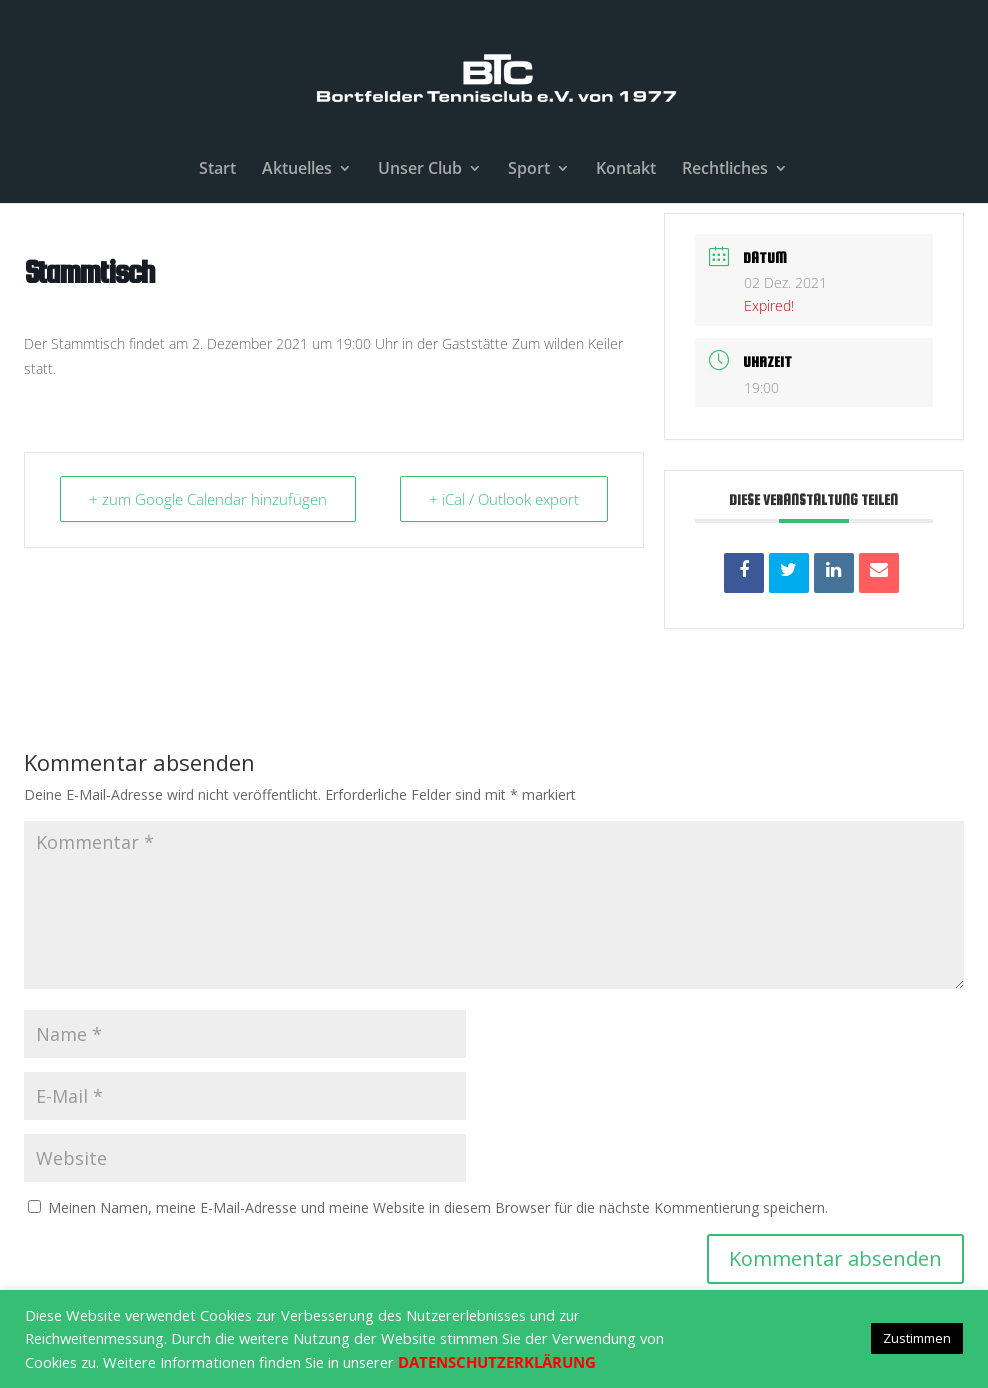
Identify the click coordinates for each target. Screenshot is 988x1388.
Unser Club (420, 170)
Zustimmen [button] (917, 1338)
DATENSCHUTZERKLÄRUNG (497, 1362)
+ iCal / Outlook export (504, 499)
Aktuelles (297, 170)
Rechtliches (725, 170)
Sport (529, 170)
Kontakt (626, 170)
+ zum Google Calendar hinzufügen (208, 499)
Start (217, 170)
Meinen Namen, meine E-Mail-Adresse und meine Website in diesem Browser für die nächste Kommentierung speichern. (438, 1207)
